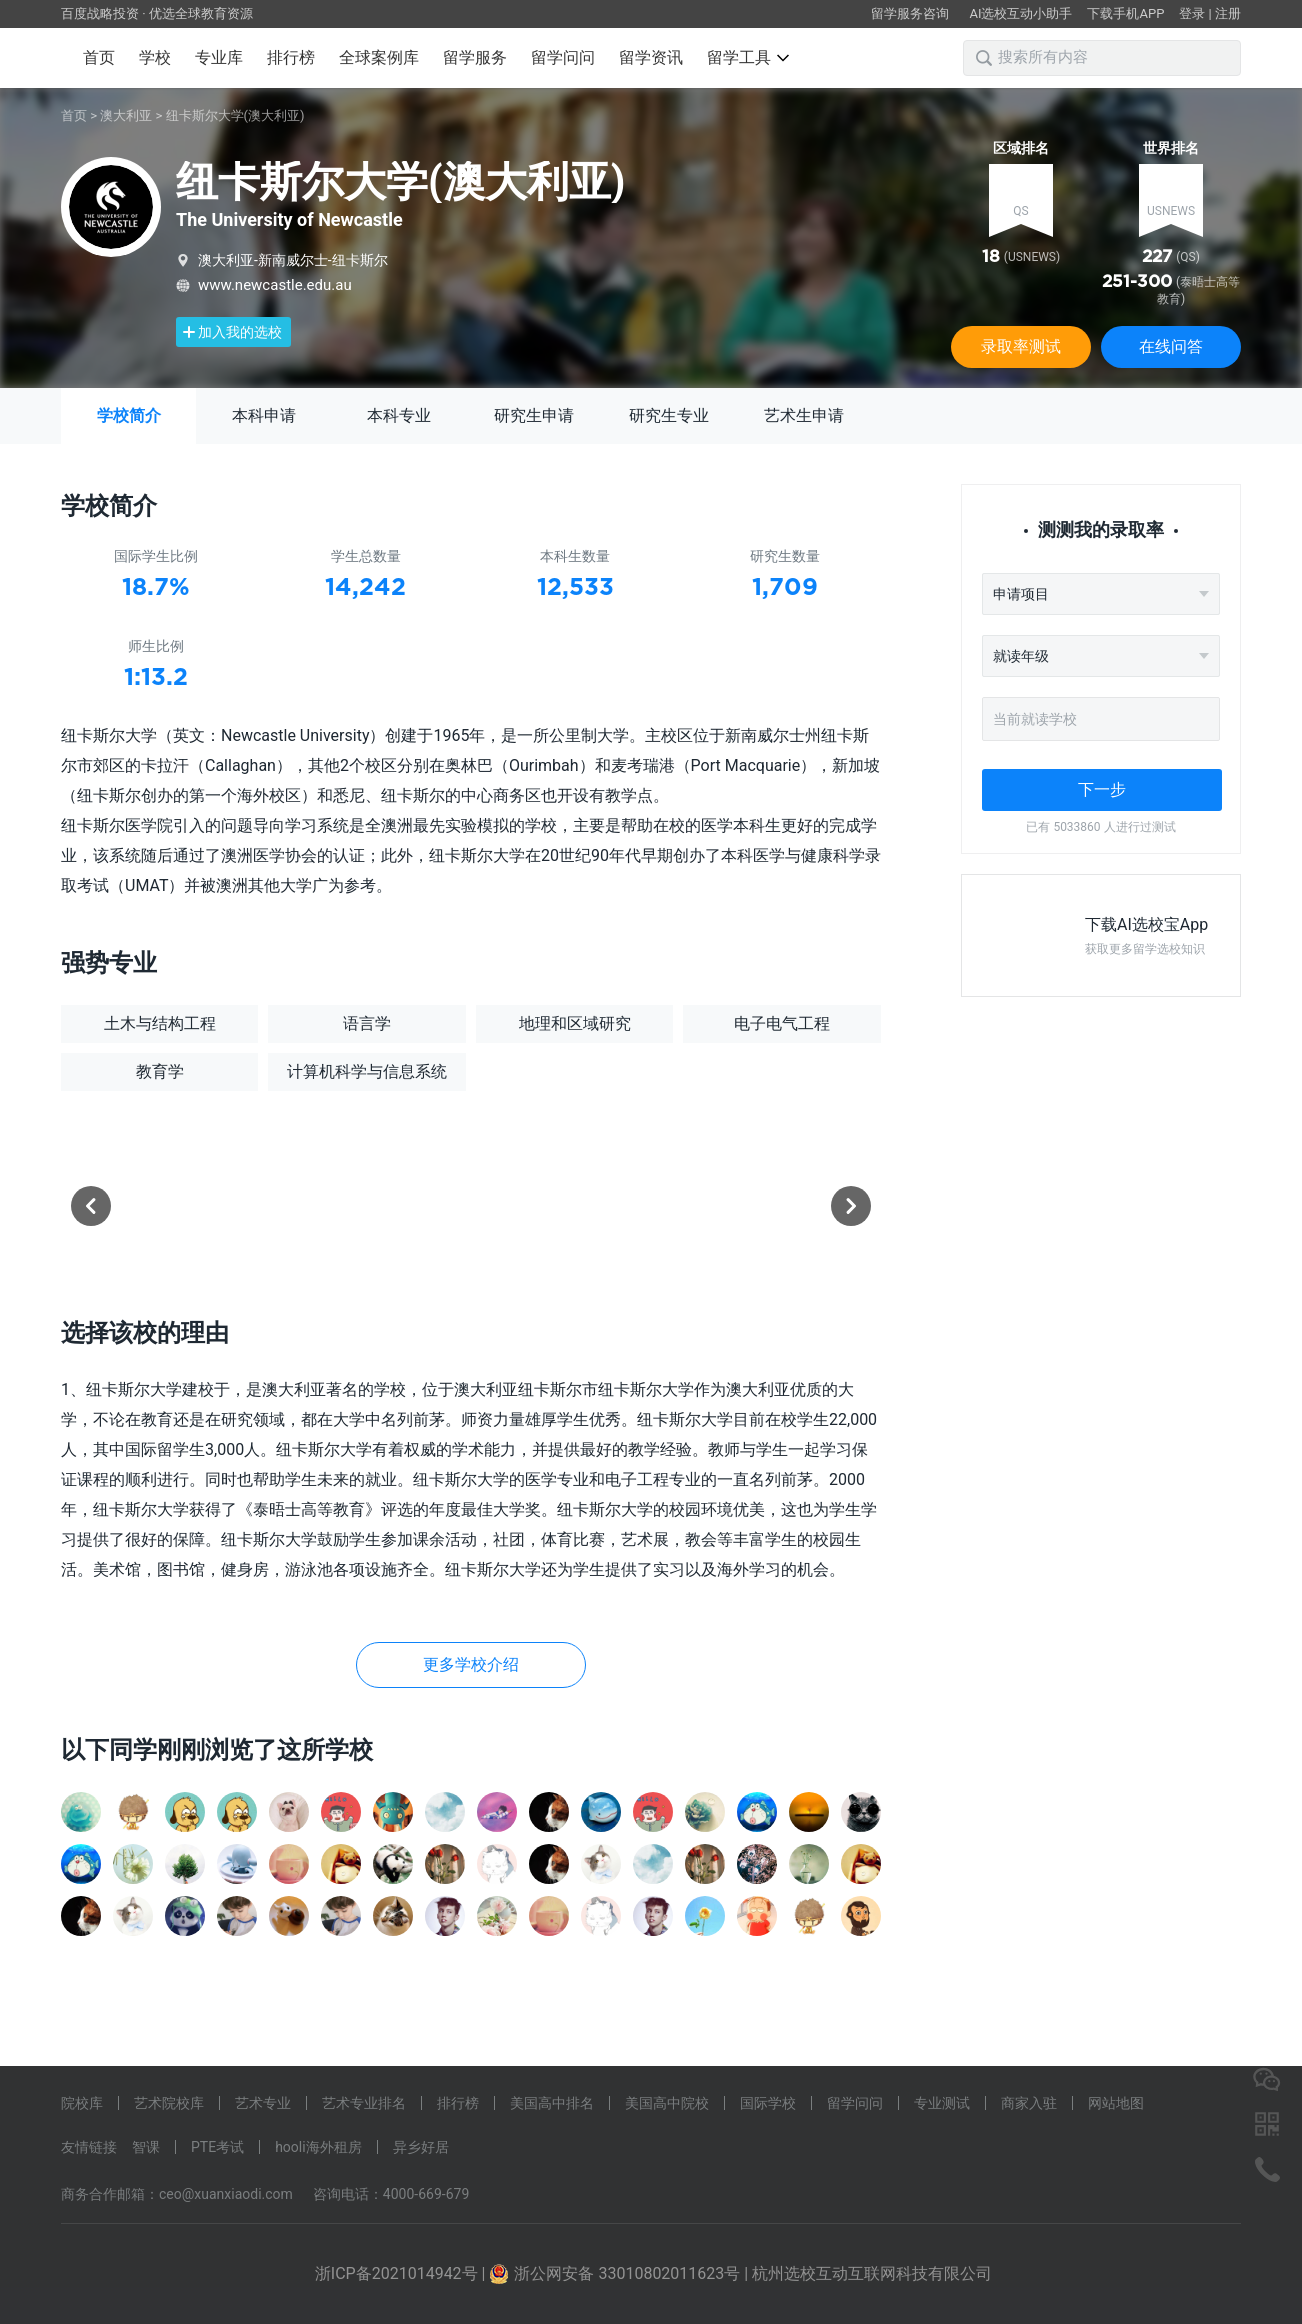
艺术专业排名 (364, 2103)
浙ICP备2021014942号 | (402, 2273)
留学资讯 (651, 57)
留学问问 (563, 57)
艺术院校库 (169, 2103)
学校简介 (129, 415)
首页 (99, 57)
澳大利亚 (126, 115)
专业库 (219, 57)
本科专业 (399, 415)
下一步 (1102, 789)
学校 (155, 57)
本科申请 (264, 415)
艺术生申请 (804, 415)
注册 (1228, 13)
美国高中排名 (552, 2103)
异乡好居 (421, 2147)
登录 (1192, 13)
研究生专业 (669, 415)
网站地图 (1116, 2103)
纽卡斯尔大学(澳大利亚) (235, 115)
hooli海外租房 (318, 2147)
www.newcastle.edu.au (275, 285)
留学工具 (748, 57)
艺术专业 (263, 2103)
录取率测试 (1021, 346)
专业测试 (942, 2103)
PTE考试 (217, 2147)
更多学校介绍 (471, 1664)
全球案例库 (379, 57)
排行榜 (291, 57)
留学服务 (475, 57)
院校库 (82, 2103)
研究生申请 (534, 415)
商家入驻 (1029, 2103)
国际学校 (768, 2103)
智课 (146, 2147)
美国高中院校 (667, 2103)
